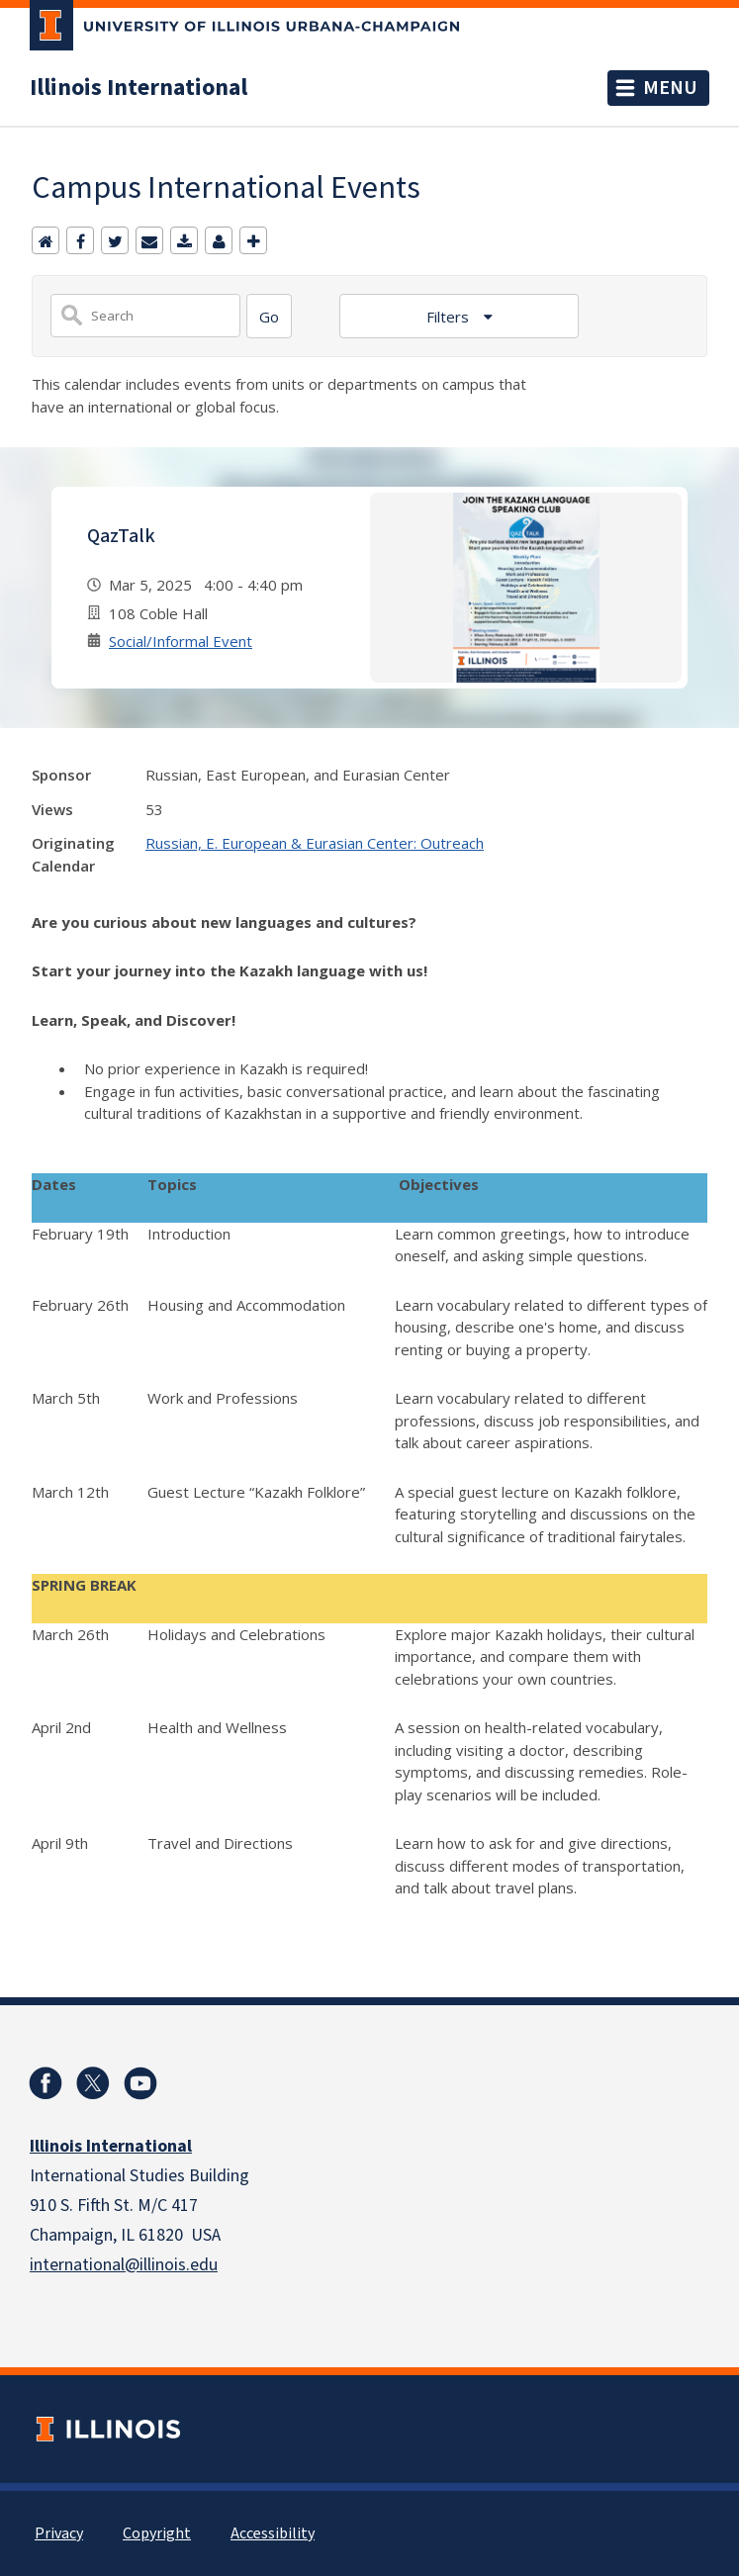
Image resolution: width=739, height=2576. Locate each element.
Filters (449, 316)
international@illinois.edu (124, 2265)
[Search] (269, 316)
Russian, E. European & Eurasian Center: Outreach (314, 843)
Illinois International (138, 88)
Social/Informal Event (180, 641)
